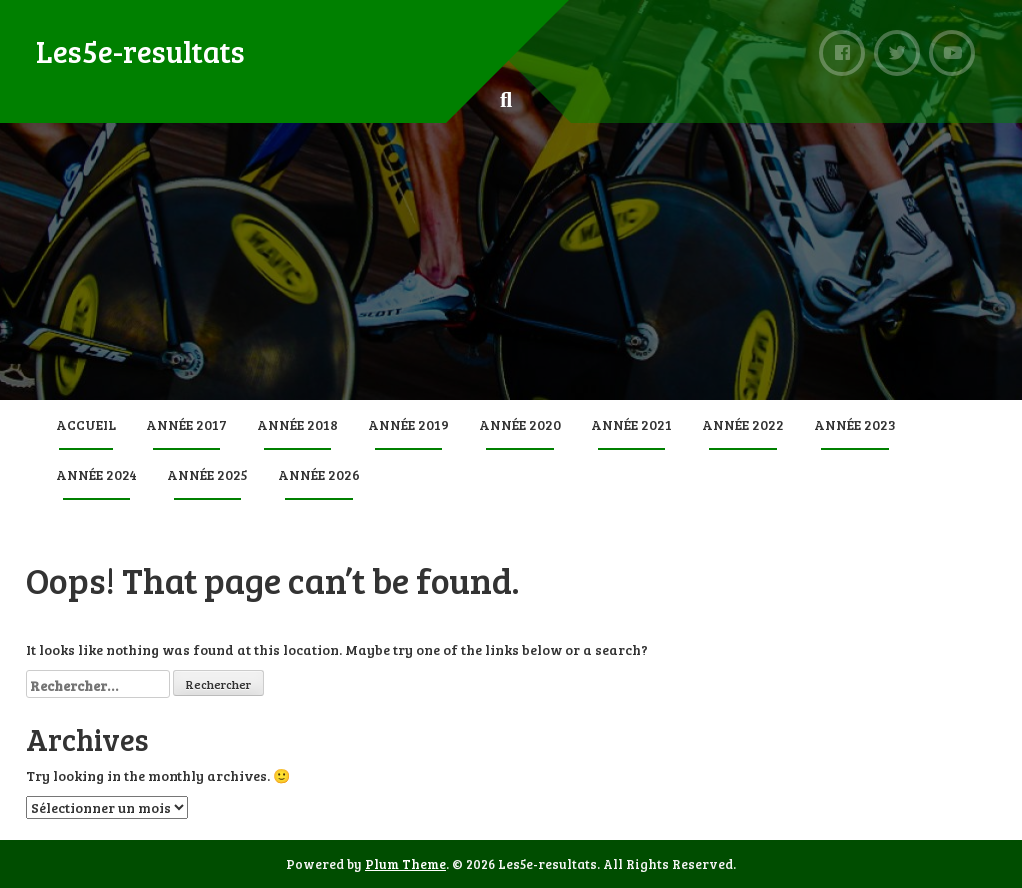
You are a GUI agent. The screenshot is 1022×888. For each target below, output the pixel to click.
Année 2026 (319, 474)
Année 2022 (743, 424)
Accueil (86, 424)
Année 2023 (855, 424)
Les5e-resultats (140, 51)
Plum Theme (405, 864)
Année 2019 (408, 424)
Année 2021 (631, 424)
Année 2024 (96, 474)
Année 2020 (520, 424)
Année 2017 (186, 424)
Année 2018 (297, 424)
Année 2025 (207, 474)
